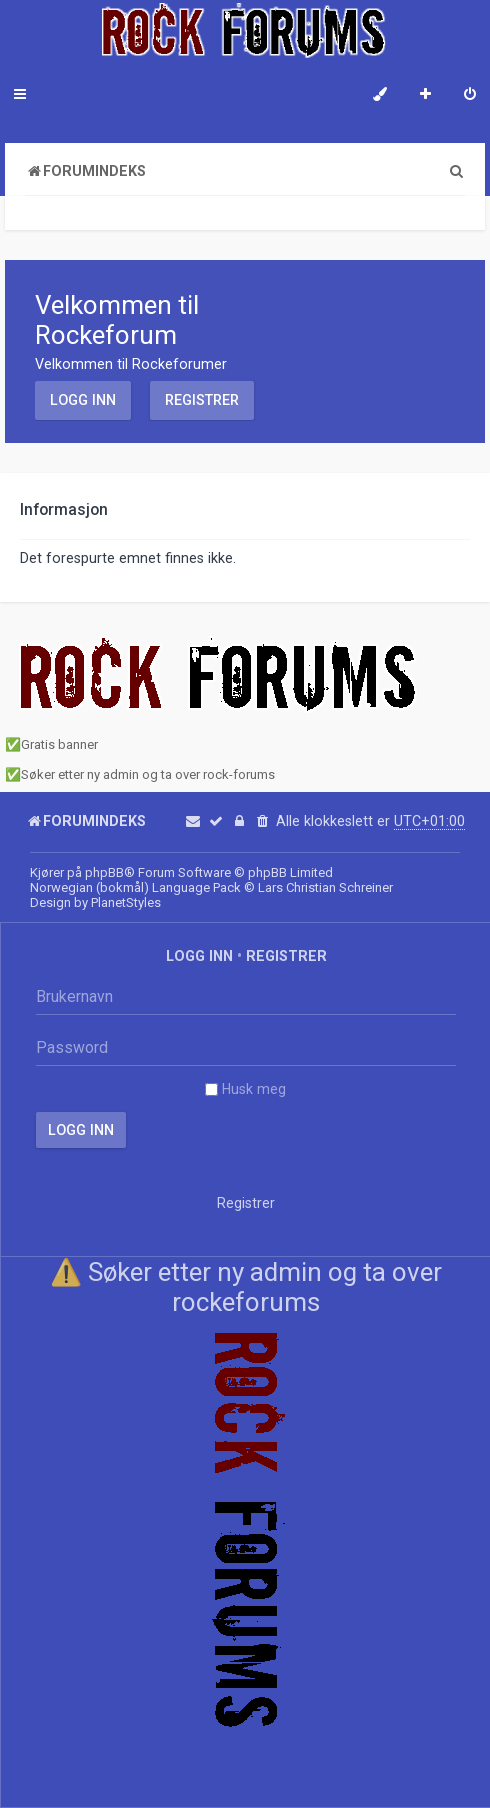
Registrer (202, 400)
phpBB (104, 872)
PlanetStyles (126, 902)
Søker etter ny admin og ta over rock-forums (148, 774)
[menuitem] (470, 96)
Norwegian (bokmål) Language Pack (135, 887)
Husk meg (245, 1089)
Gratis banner (59, 744)
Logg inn (83, 400)
